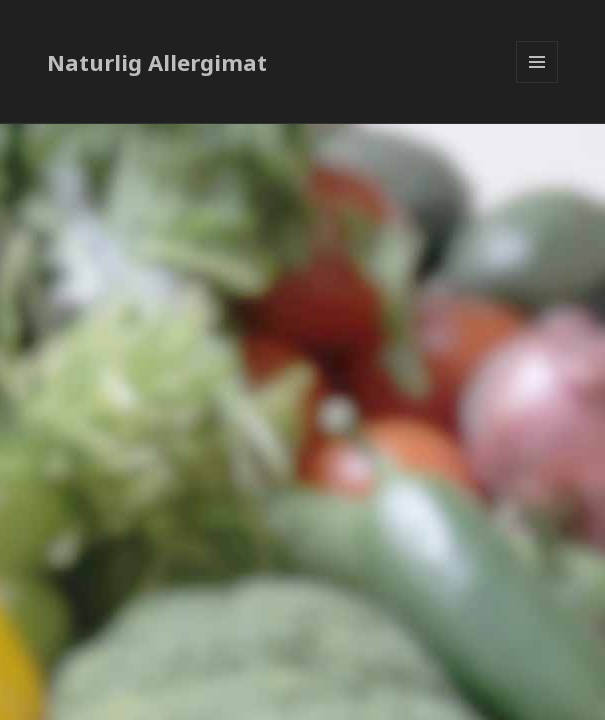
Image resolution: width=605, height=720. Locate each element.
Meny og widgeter (537, 82)
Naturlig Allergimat (157, 62)
